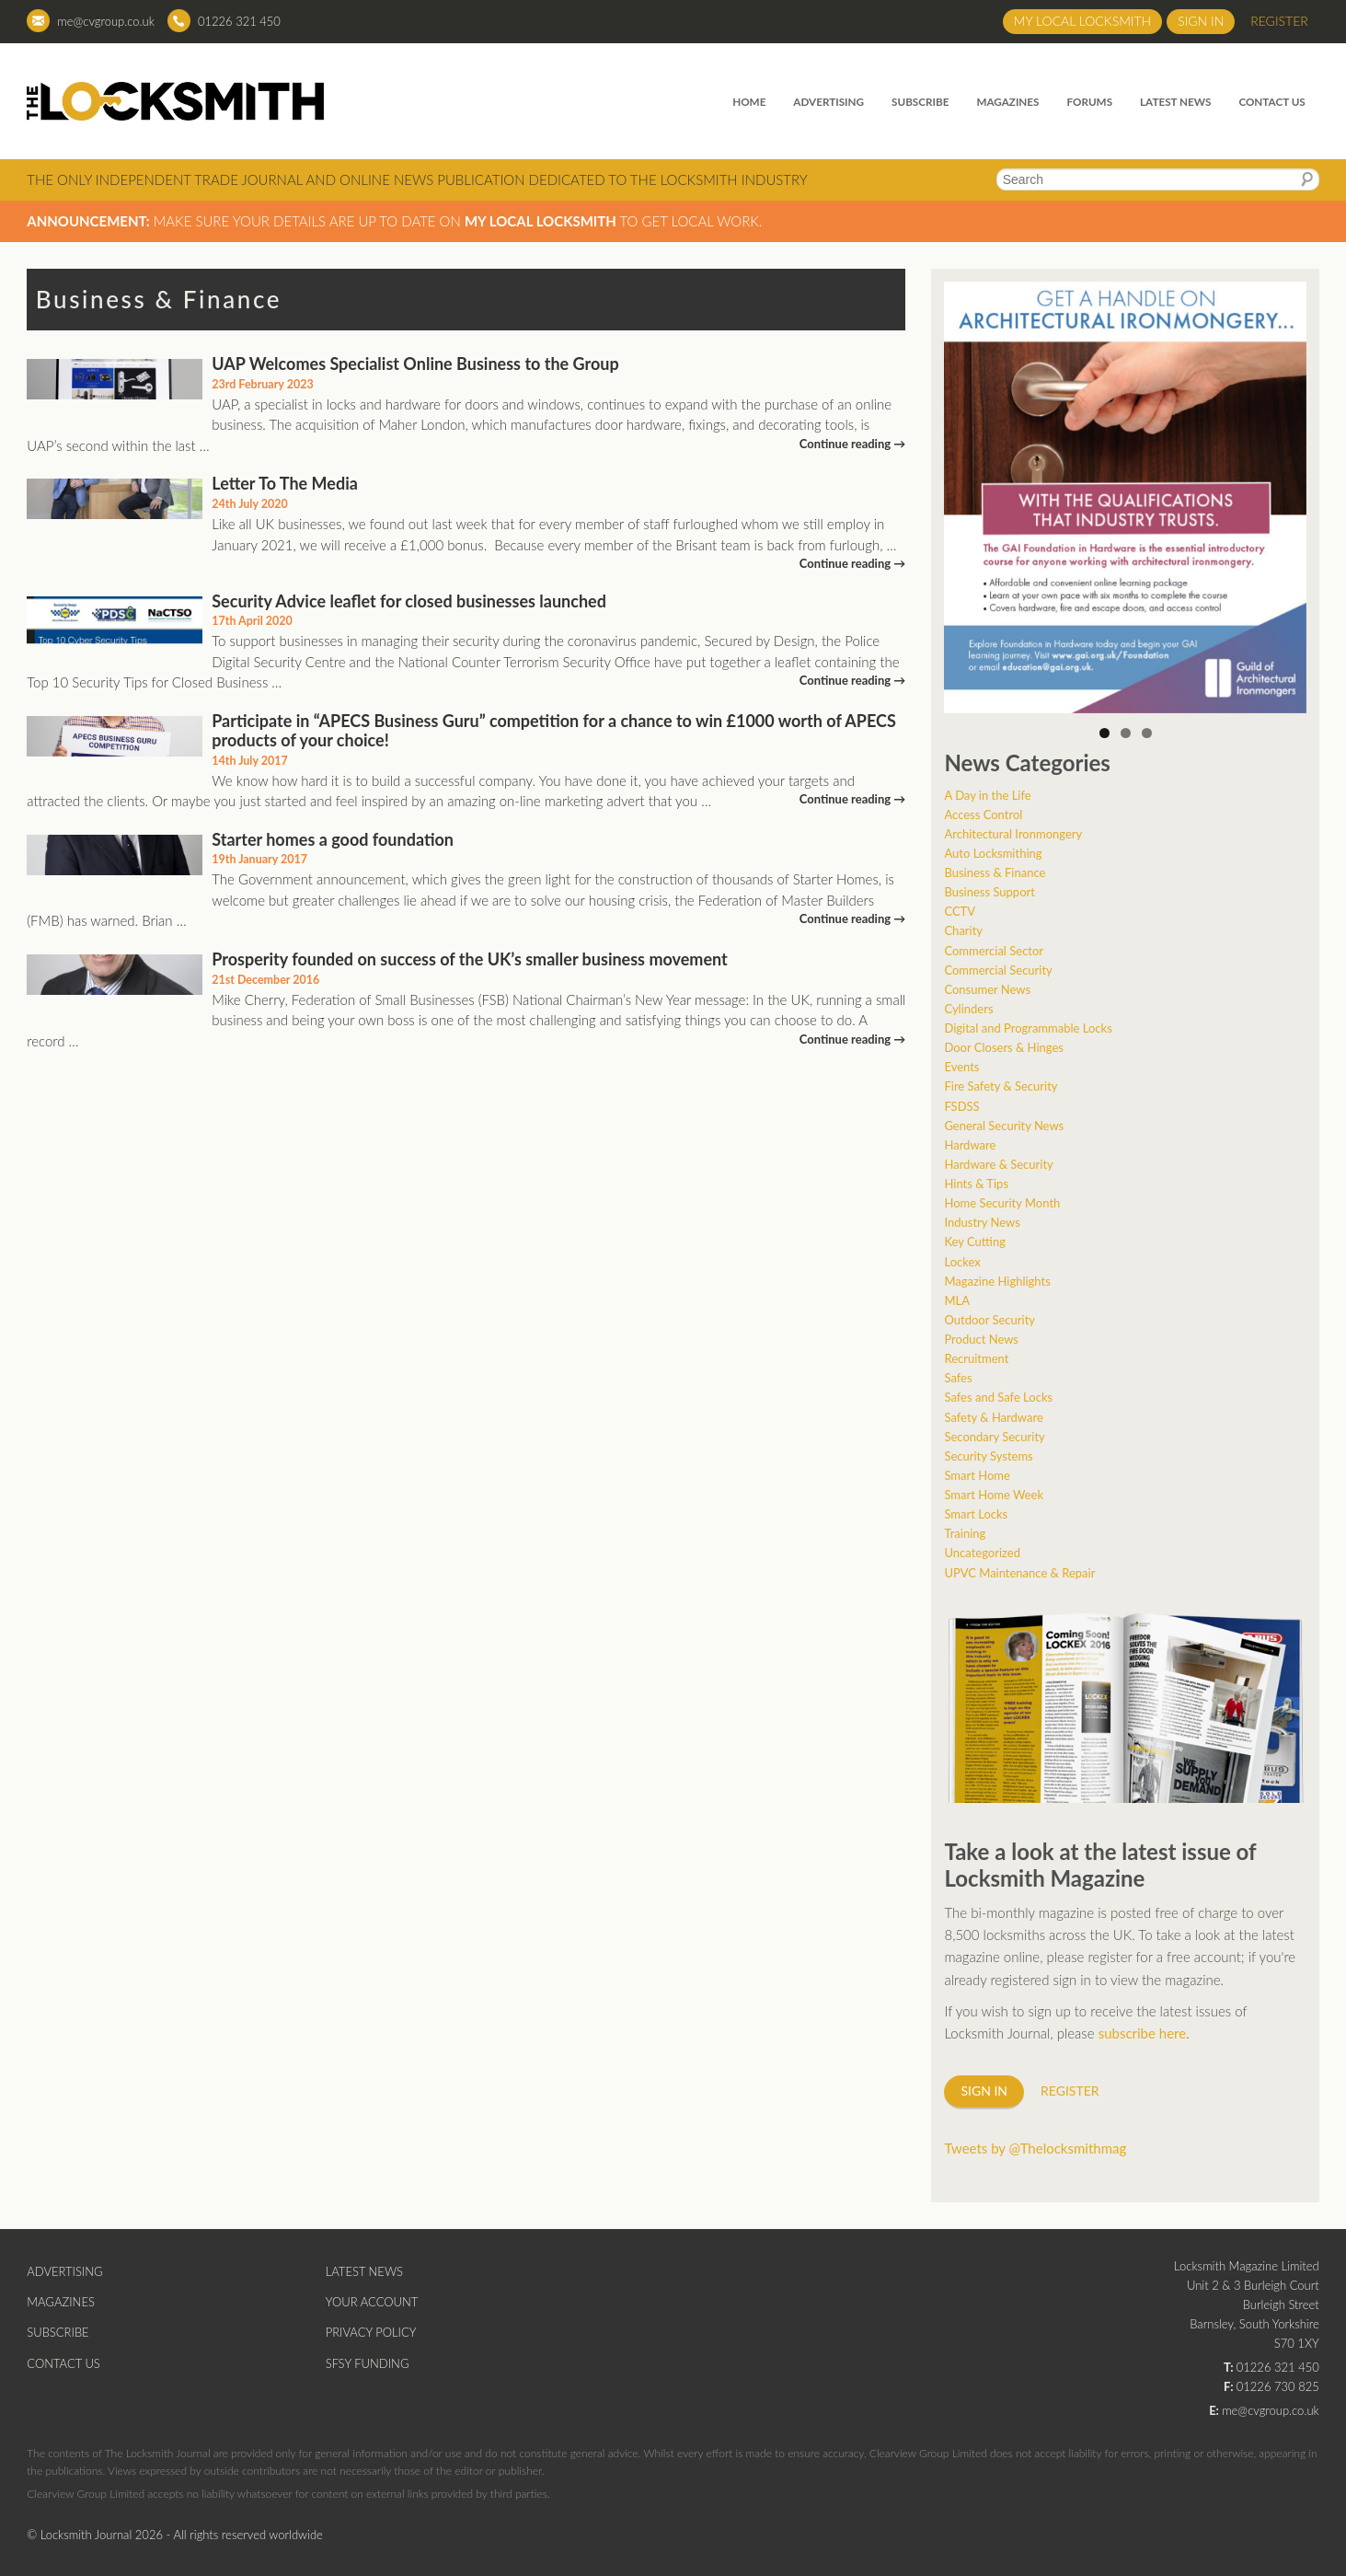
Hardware (969, 1145)
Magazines (1007, 101)
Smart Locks (975, 1514)
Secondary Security (994, 1436)
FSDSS (961, 1106)
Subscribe (920, 101)
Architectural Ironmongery (1013, 833)
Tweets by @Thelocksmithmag (1035, 2148)
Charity (963, 930)
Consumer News (987, 989)
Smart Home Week (993, 1494)
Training (964, 1533)
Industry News (981, 1222)
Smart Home (976, 1475)
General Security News (1004, 1125)
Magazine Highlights (997, 1281)
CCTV (959, 911)
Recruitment (976, 1358)
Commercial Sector (993, 950)
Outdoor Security (989, 1319)
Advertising (828, 101)
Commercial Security (998, 970)
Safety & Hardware (993, 1417)
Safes (958, 1377)
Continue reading (853, 443)
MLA (957, 1300)
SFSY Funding (367, 2363)
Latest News (1175, 101)
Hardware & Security (998, 1164)
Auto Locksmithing (992, 853)
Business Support (989, 891)
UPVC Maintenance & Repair (1019, 1572)
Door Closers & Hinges (1004, 1047)
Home (748, 101)
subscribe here (1143, 2033)
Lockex (962, 1261)
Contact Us (1271, 101)
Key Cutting (974, 1241)
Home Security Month (1002, 1203)
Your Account (372, 2301)
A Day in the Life (987, 795)
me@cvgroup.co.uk (106, 21)
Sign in (1201, 21)
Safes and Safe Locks (998, 1397)
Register (1279, 21)
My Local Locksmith (1082, 21)
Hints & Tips (976, 1183)
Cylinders (968, 1008)
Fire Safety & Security (1000, 1086)
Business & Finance (994, 872)
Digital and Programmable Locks (1027, 1028)
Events (961, 1066)
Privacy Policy (371, 2332)
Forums (1089, 101)
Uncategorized (981, 1552)
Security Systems (988, 1456)
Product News (981, 1339)
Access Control (983, 814)
